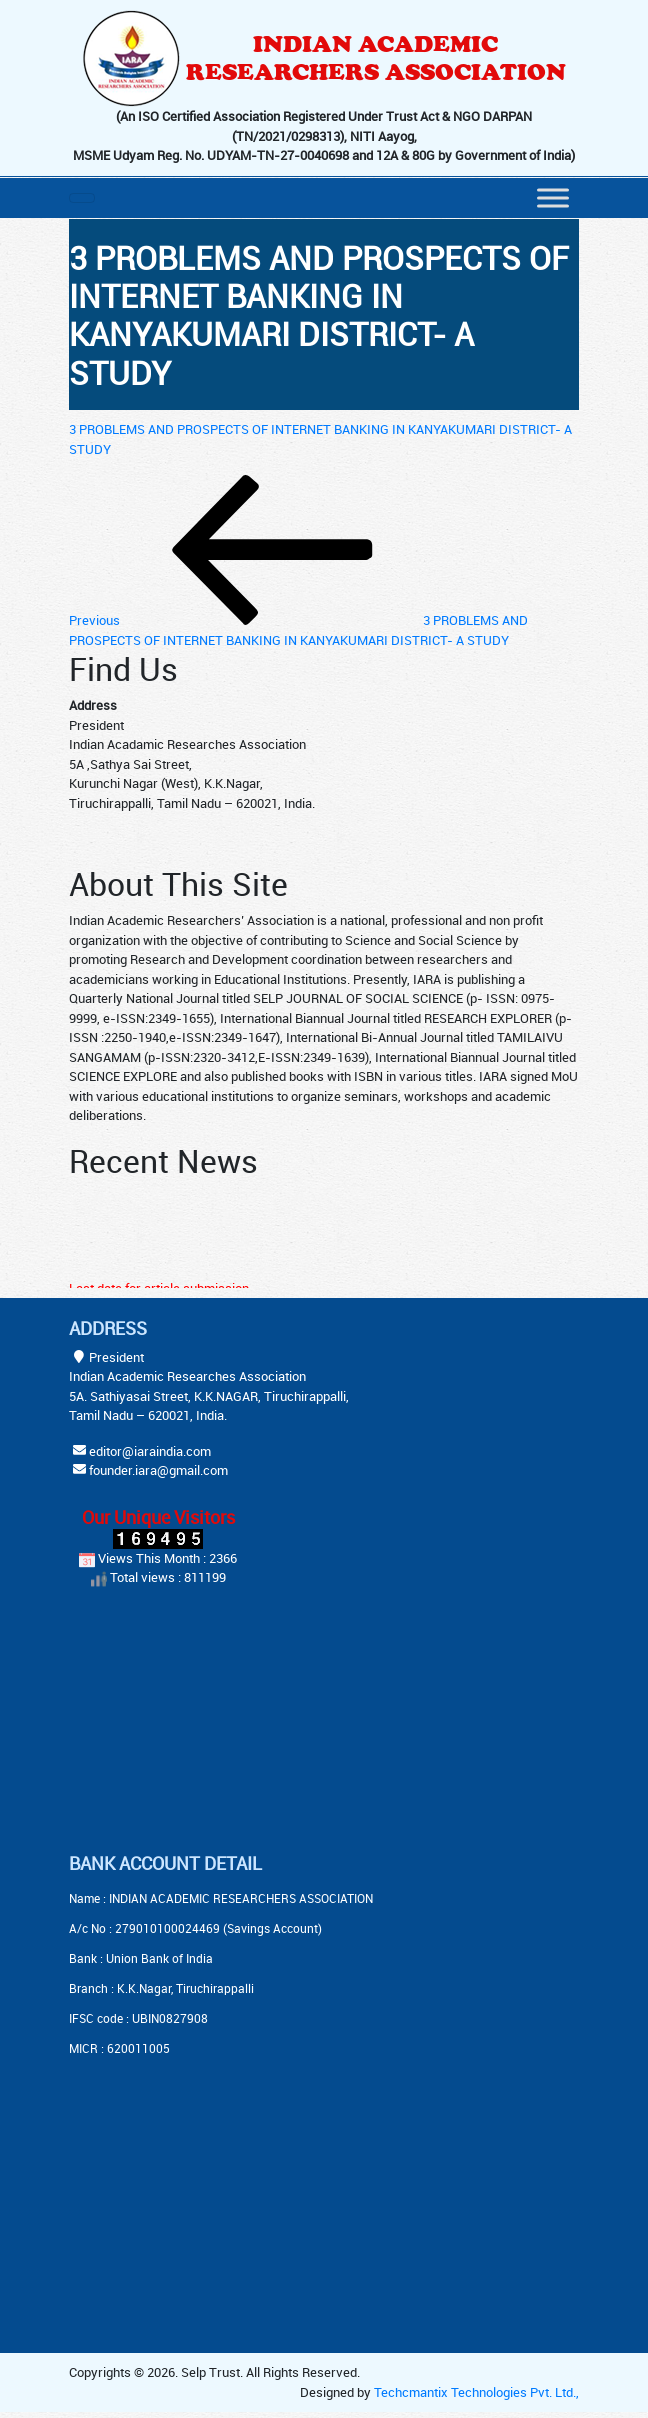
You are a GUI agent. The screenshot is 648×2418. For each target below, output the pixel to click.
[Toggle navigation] (82, 198)
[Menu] (553, 197)
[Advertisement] (194, 1723)
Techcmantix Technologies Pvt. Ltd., (476, 2392)
